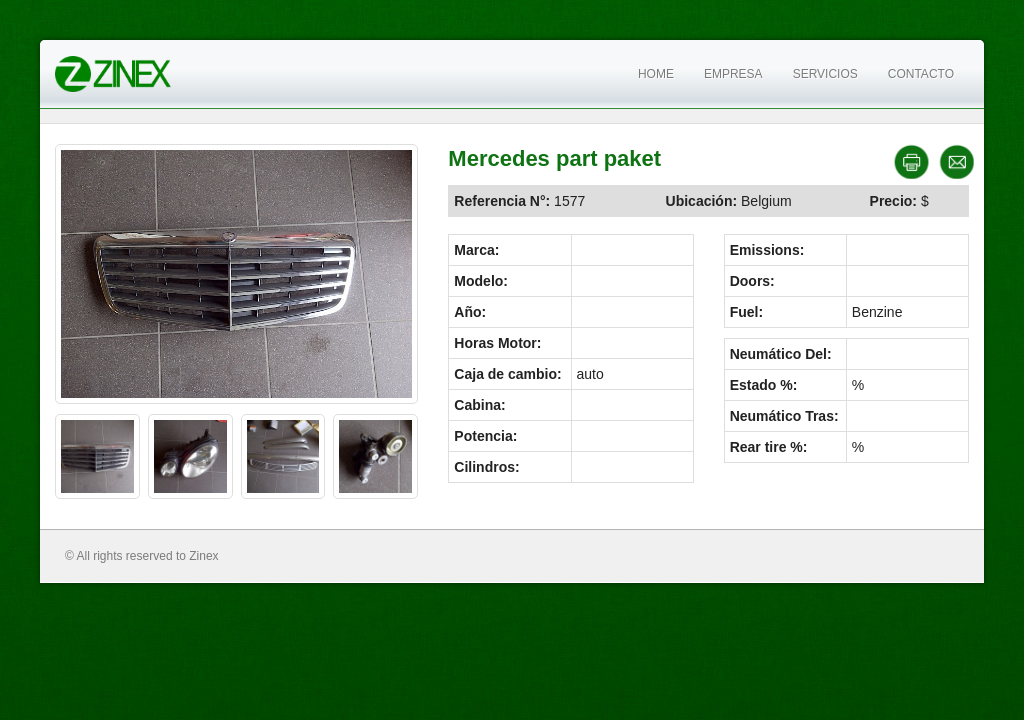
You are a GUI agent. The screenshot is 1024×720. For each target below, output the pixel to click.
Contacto (921, 74)
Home (656, 74)
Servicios (825, 74)
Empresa (733, 74)
